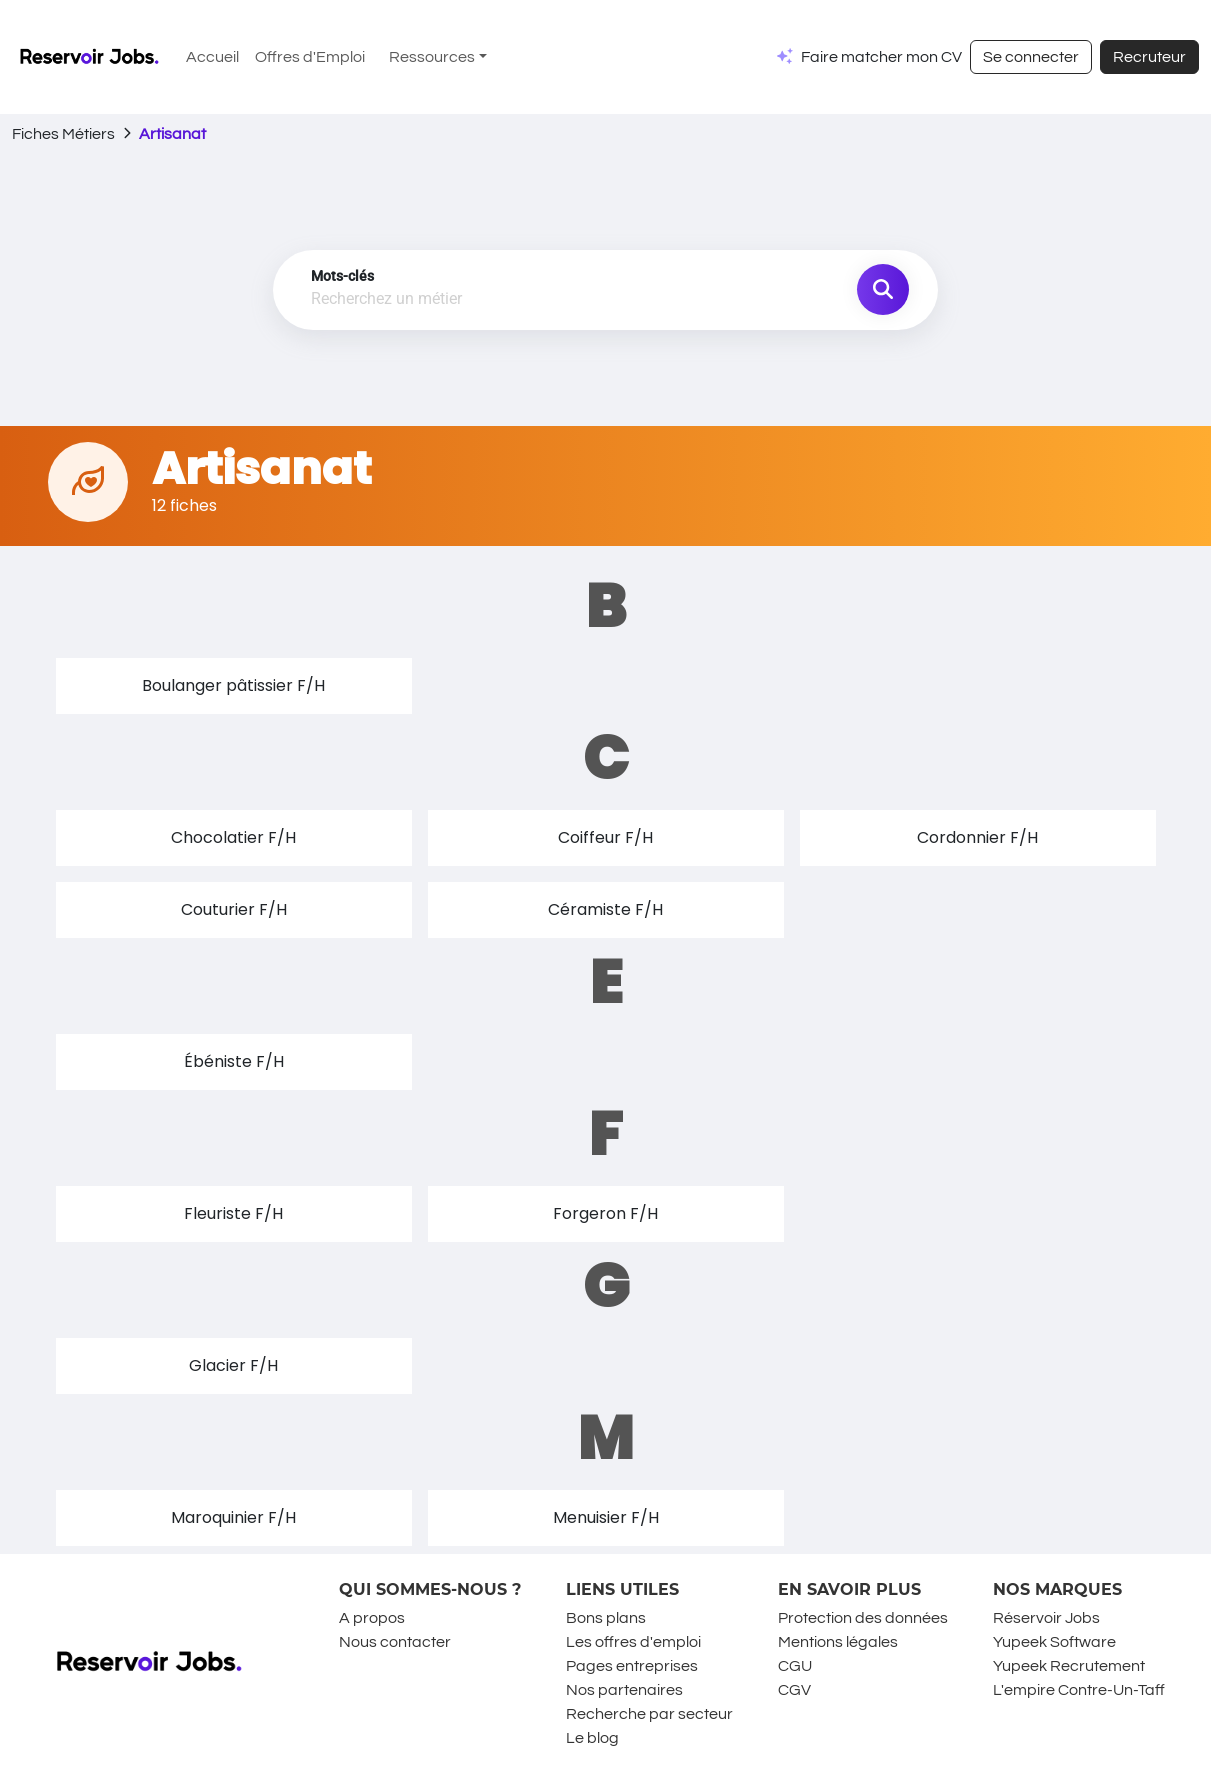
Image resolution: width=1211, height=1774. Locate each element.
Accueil (212, 57)
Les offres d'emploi (633, 1642)
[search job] (883, 290)
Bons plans (606, 1618)
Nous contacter (395, 1642)
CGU (795, 1666)
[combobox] (501, 300)
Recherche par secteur (649, 1714)
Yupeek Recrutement (1069, 1666)
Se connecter (1031, 57)
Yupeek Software (1054, 1642)
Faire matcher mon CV (881, 57)
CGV (794, 1690)
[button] (234, 686)
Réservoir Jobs (1046, 1618)
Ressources (432, 57)
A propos (372, 1618)
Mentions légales (838, 1642)
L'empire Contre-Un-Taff (1079, 1690)
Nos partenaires (624, 1690)
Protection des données (863, 1618)
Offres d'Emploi (310, 57)
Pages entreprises (632, 1666)
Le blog (592, 1738)
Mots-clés (342, 276)
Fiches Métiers (63, 134)
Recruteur (1149, 57)
